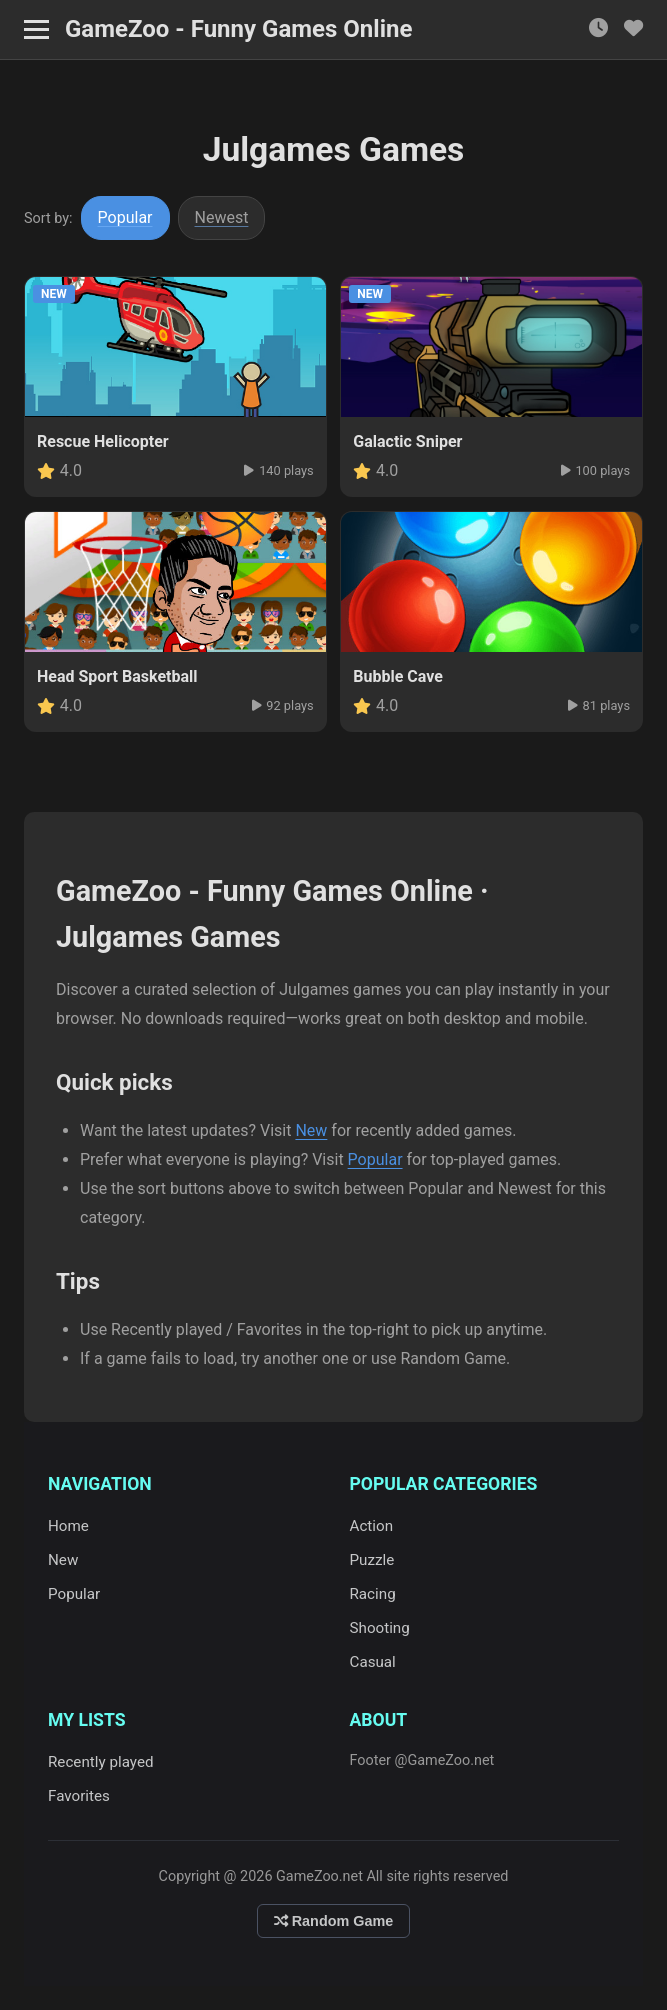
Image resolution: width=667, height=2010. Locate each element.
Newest (222, 217)
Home (68, 1526)
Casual (373, 1662)
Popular (125, 217)
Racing (373, 1594)
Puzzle (372, 1560)
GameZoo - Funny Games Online (238, 29)
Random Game (334, 1921)
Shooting (380, 1628)
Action (372, 1526)
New (311, 1130)
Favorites (79, 1796)
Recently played (101, 1762)
